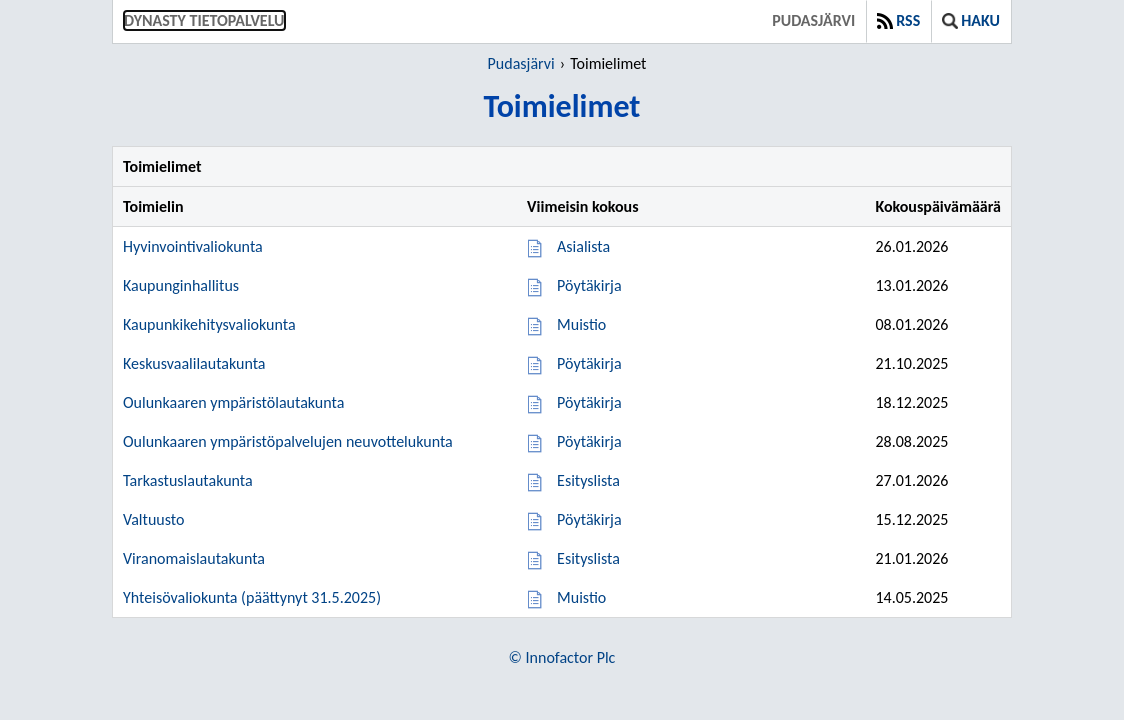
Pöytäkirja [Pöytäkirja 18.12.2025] (589, 402)
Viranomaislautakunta (194, 558)
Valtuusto (153, 519)
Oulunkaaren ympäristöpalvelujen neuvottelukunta (288, 441)
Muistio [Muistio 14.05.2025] (581, 597)
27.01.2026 (911, 480)
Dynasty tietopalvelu (204, 20)
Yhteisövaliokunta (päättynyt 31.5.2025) (252, 597)
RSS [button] (898, 20)
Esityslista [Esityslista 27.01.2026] (588, 480)
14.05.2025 (911, 597)
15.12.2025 (911, 519)
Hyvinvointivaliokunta (193, 246)
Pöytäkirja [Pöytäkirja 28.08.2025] (589, 441)
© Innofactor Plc (562, 657)
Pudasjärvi (813, 20)
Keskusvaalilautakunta (194, 363)
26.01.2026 (911, 246)
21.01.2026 (911, 558)
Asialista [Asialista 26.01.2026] (583, 246)
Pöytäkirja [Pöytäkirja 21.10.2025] (589, 363)
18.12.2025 (911, 402)
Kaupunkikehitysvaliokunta (209, 324)
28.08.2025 (911, 441)
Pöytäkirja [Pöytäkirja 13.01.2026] (589, 285)
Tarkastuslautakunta (188, 480)
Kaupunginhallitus (181, 285)
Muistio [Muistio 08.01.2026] (581, 324)
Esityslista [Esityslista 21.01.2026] (588, 558)
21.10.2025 (911, 363)
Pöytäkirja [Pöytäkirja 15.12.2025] (589, 519)
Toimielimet (608, 63)
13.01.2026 (911, 285)
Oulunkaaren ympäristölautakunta (233, 402)
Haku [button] (971, 20)
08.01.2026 (911, 324)
